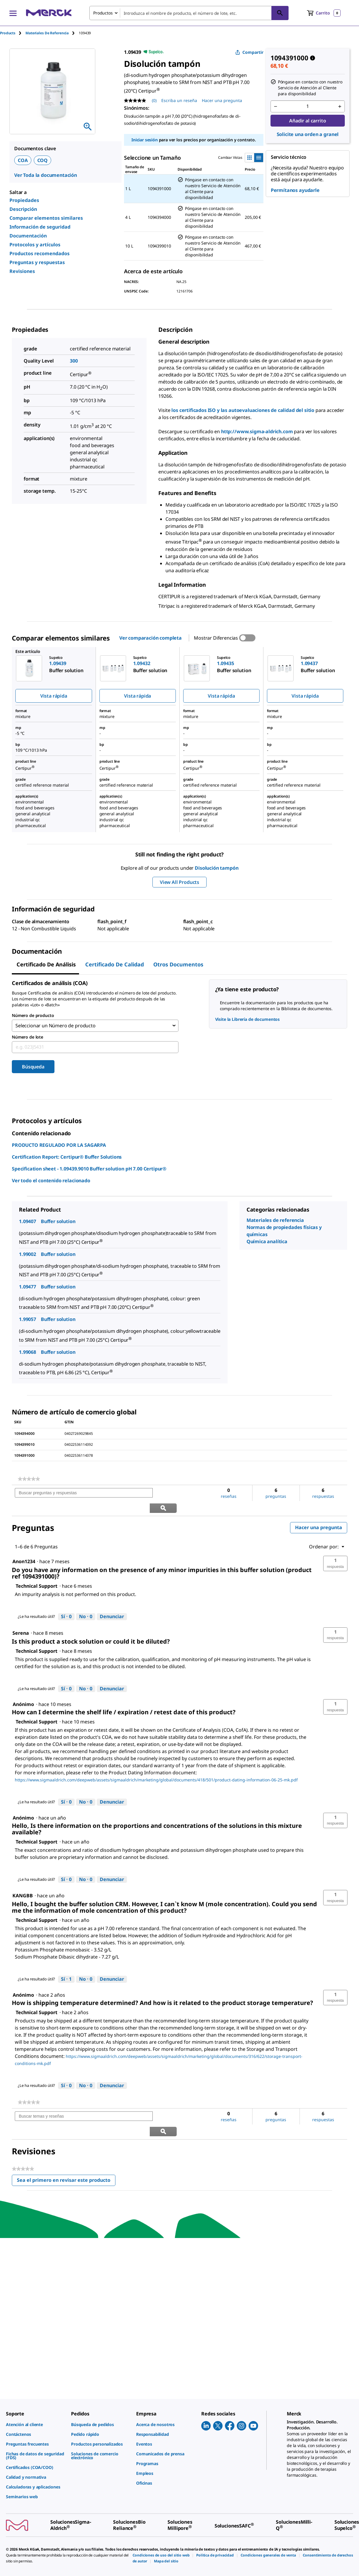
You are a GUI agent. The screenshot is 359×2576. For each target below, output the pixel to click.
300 (74, 361)
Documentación (28, 235)
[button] (335, 1548)
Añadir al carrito (307, 120)
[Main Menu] (13, 13)
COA (23, 160)
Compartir (249, 52)
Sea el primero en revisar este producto (66, 2151)
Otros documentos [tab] (178, 964)
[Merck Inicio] (49, 12)
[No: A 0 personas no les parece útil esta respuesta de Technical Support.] (85, 1601)
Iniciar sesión (144, 140)
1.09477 (27, 1286)
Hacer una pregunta (318, 1512)
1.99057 (27, 1319)
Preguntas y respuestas (37, 262)
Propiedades (24, 200)
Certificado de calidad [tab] (114, 964)
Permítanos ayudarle (295, 190)
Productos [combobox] (103, 13)
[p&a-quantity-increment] (339, 106)
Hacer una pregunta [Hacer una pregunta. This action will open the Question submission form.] (222, 100)
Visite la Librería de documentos (247, 1019)
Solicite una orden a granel (308, 134)
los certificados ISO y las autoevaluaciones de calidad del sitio (242, 410)
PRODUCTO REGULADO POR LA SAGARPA (59, 1144)
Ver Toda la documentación (45, 175)
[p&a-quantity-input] (307, 106)
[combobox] (189, 13)
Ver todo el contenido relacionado (51, 1180)
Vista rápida (53, 696)
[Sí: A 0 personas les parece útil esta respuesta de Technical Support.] (66, 1601)
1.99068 (27, 1351)
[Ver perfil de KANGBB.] (22, 1880)
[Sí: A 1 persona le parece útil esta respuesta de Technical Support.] (66, 1963)
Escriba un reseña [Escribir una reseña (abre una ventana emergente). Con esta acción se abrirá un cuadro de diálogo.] (179, 100)
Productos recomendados (39, 253)
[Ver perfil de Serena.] (20, 1617)
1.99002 (27, 1254)
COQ (42, 160)
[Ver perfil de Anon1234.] (24, 1546)
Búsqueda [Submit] (33, 1066)
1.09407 (27, 1221)
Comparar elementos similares (46, 218)
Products (7, 32)
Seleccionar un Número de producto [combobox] (55, 1025)
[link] (29, 1479)
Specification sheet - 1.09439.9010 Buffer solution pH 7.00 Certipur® (89, 1168)
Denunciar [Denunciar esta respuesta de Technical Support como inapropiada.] (112, 1601)
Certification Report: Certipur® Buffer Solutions (67, 1156)
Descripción (23, 209)
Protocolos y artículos (34, 244)
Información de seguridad (39, 227)
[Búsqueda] (280, 13)
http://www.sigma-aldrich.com (257, 431)
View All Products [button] (179, 882)
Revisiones (22, 271)
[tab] (12, 33)
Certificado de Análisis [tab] (46, 964)
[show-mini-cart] (323, 13)
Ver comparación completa (150, 638)
